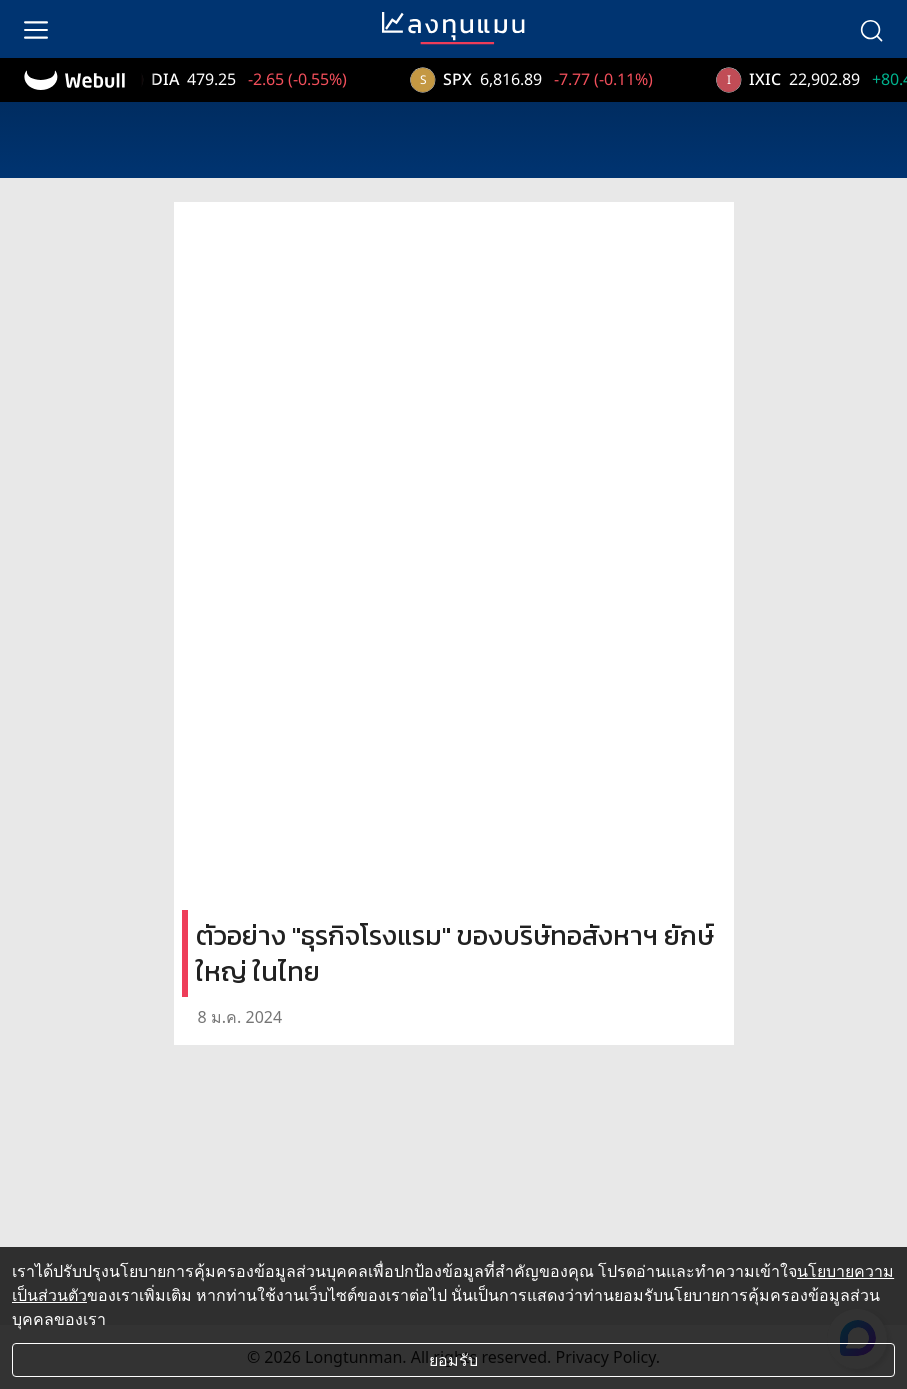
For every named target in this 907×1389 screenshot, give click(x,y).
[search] (871, 29)
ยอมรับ (453, 1360)
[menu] (36, 29)
